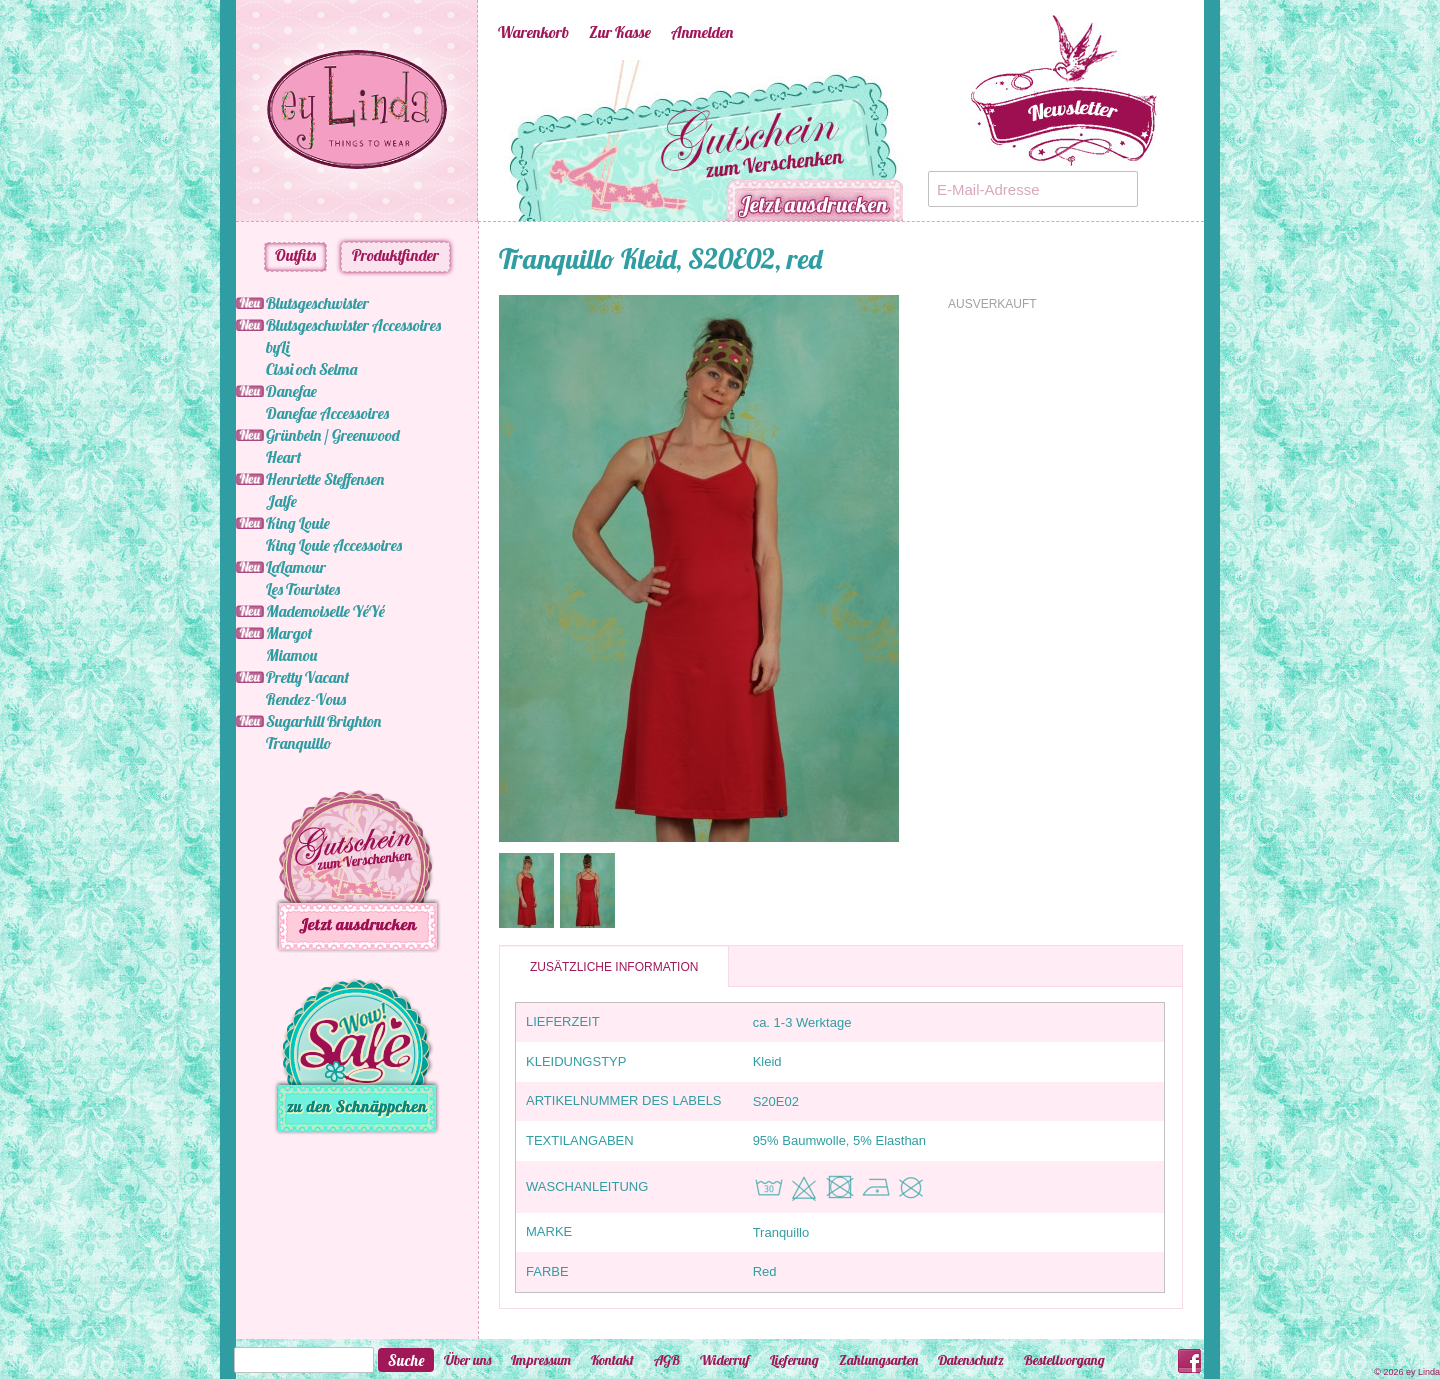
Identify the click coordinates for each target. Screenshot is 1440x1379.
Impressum (541, 1360)
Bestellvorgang (1064, 1360)
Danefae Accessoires (327, 413)
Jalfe (281, 501)
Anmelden (702, 32)
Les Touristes (303, 589)
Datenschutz (971, 1360)
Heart (283, 457)
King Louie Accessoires (334, 545)
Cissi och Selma (311, 369)
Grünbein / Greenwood (333, 435)
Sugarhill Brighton (323, 721)
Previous (468, 141)
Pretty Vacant (307, 677)
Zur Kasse (620, 32)
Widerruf (725, 1360)
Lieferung (794, 1360)
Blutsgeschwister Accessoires (353, 325)
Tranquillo (299, 743)
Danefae (291, 391)
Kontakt (612, 1360)
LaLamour (296, 567)
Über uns (467, 1360)
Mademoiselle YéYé (325, 611)
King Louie (298, 523)
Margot (289, 633)
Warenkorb (533, 32)
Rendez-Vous (306, 699)
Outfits (295, 255)
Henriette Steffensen (325, 479)
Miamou (291, 655)
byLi (277, 347)
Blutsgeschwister (317, 303)
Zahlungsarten (878, 1360)
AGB (667, 1360)
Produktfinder (395, 255)
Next (938, 141)
